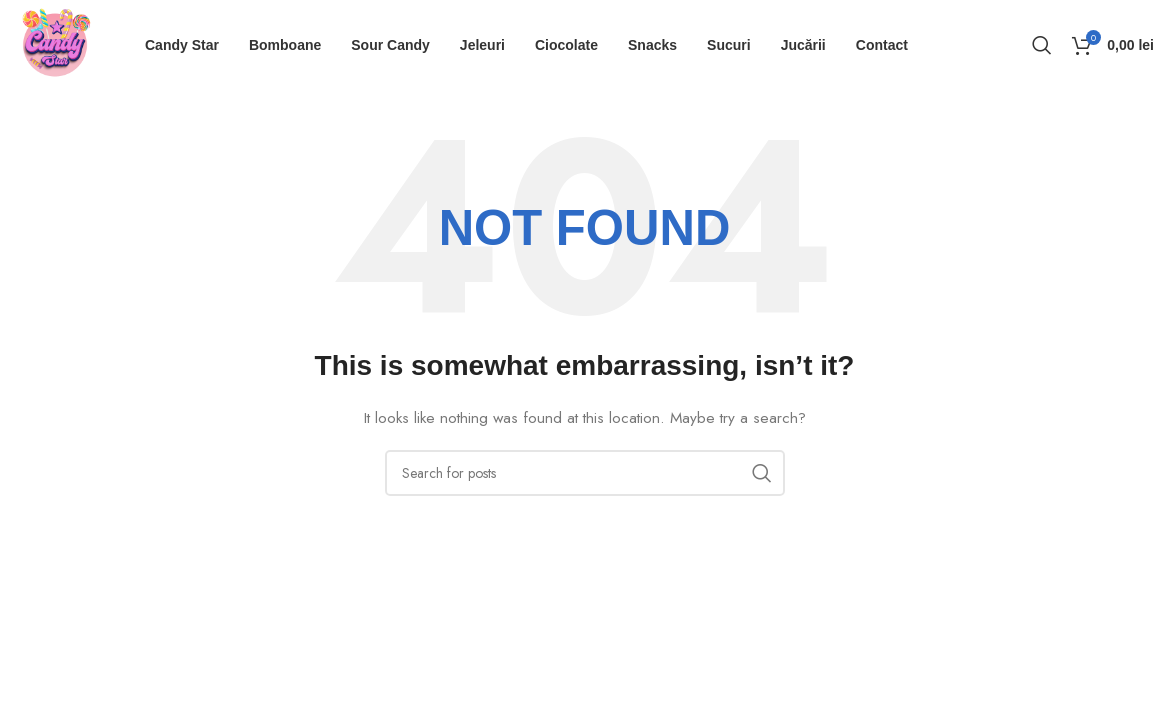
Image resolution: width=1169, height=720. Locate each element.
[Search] (1042, 45)
